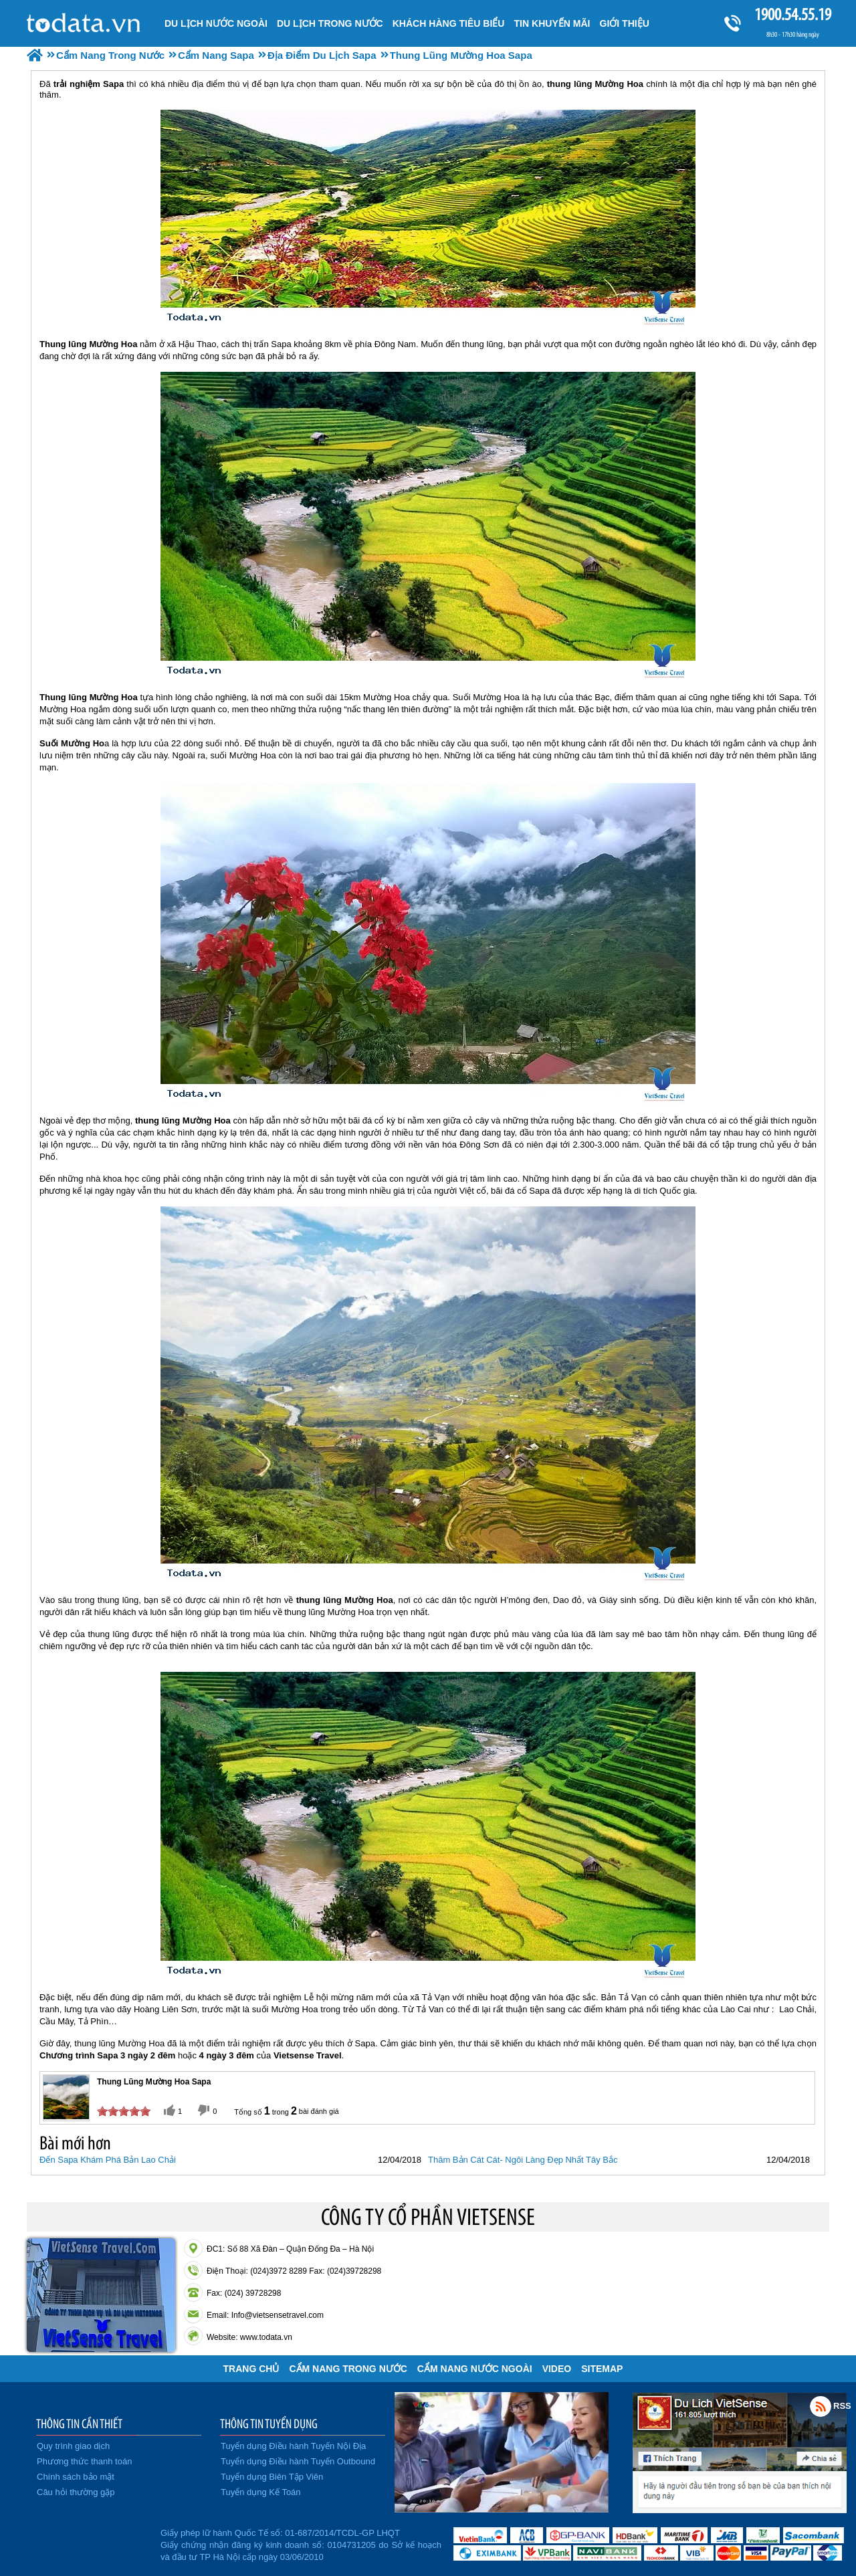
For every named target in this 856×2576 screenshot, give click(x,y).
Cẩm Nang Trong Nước (348, 2368)
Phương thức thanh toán (84, 2461)
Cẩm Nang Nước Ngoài (474, 2368)
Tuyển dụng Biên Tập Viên (272, 2477)
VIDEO (557, 2368)
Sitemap (602, 2368)
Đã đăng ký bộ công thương (92, 2542)
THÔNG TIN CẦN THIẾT (79, 2424)
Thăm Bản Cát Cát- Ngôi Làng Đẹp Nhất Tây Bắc (523, 2160)
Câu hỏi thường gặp (76, 2492)
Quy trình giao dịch (73, 2446)
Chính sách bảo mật (75, 2477)
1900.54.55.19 (792, 14)
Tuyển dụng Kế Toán (261, 2492)
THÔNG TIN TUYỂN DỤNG (269, 2424)
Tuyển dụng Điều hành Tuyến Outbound (298, 2461)
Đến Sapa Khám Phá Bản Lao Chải (107, 2160)
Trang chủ (251, 2368)
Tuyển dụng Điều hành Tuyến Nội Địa (293, 2446)
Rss (820, 2406)
